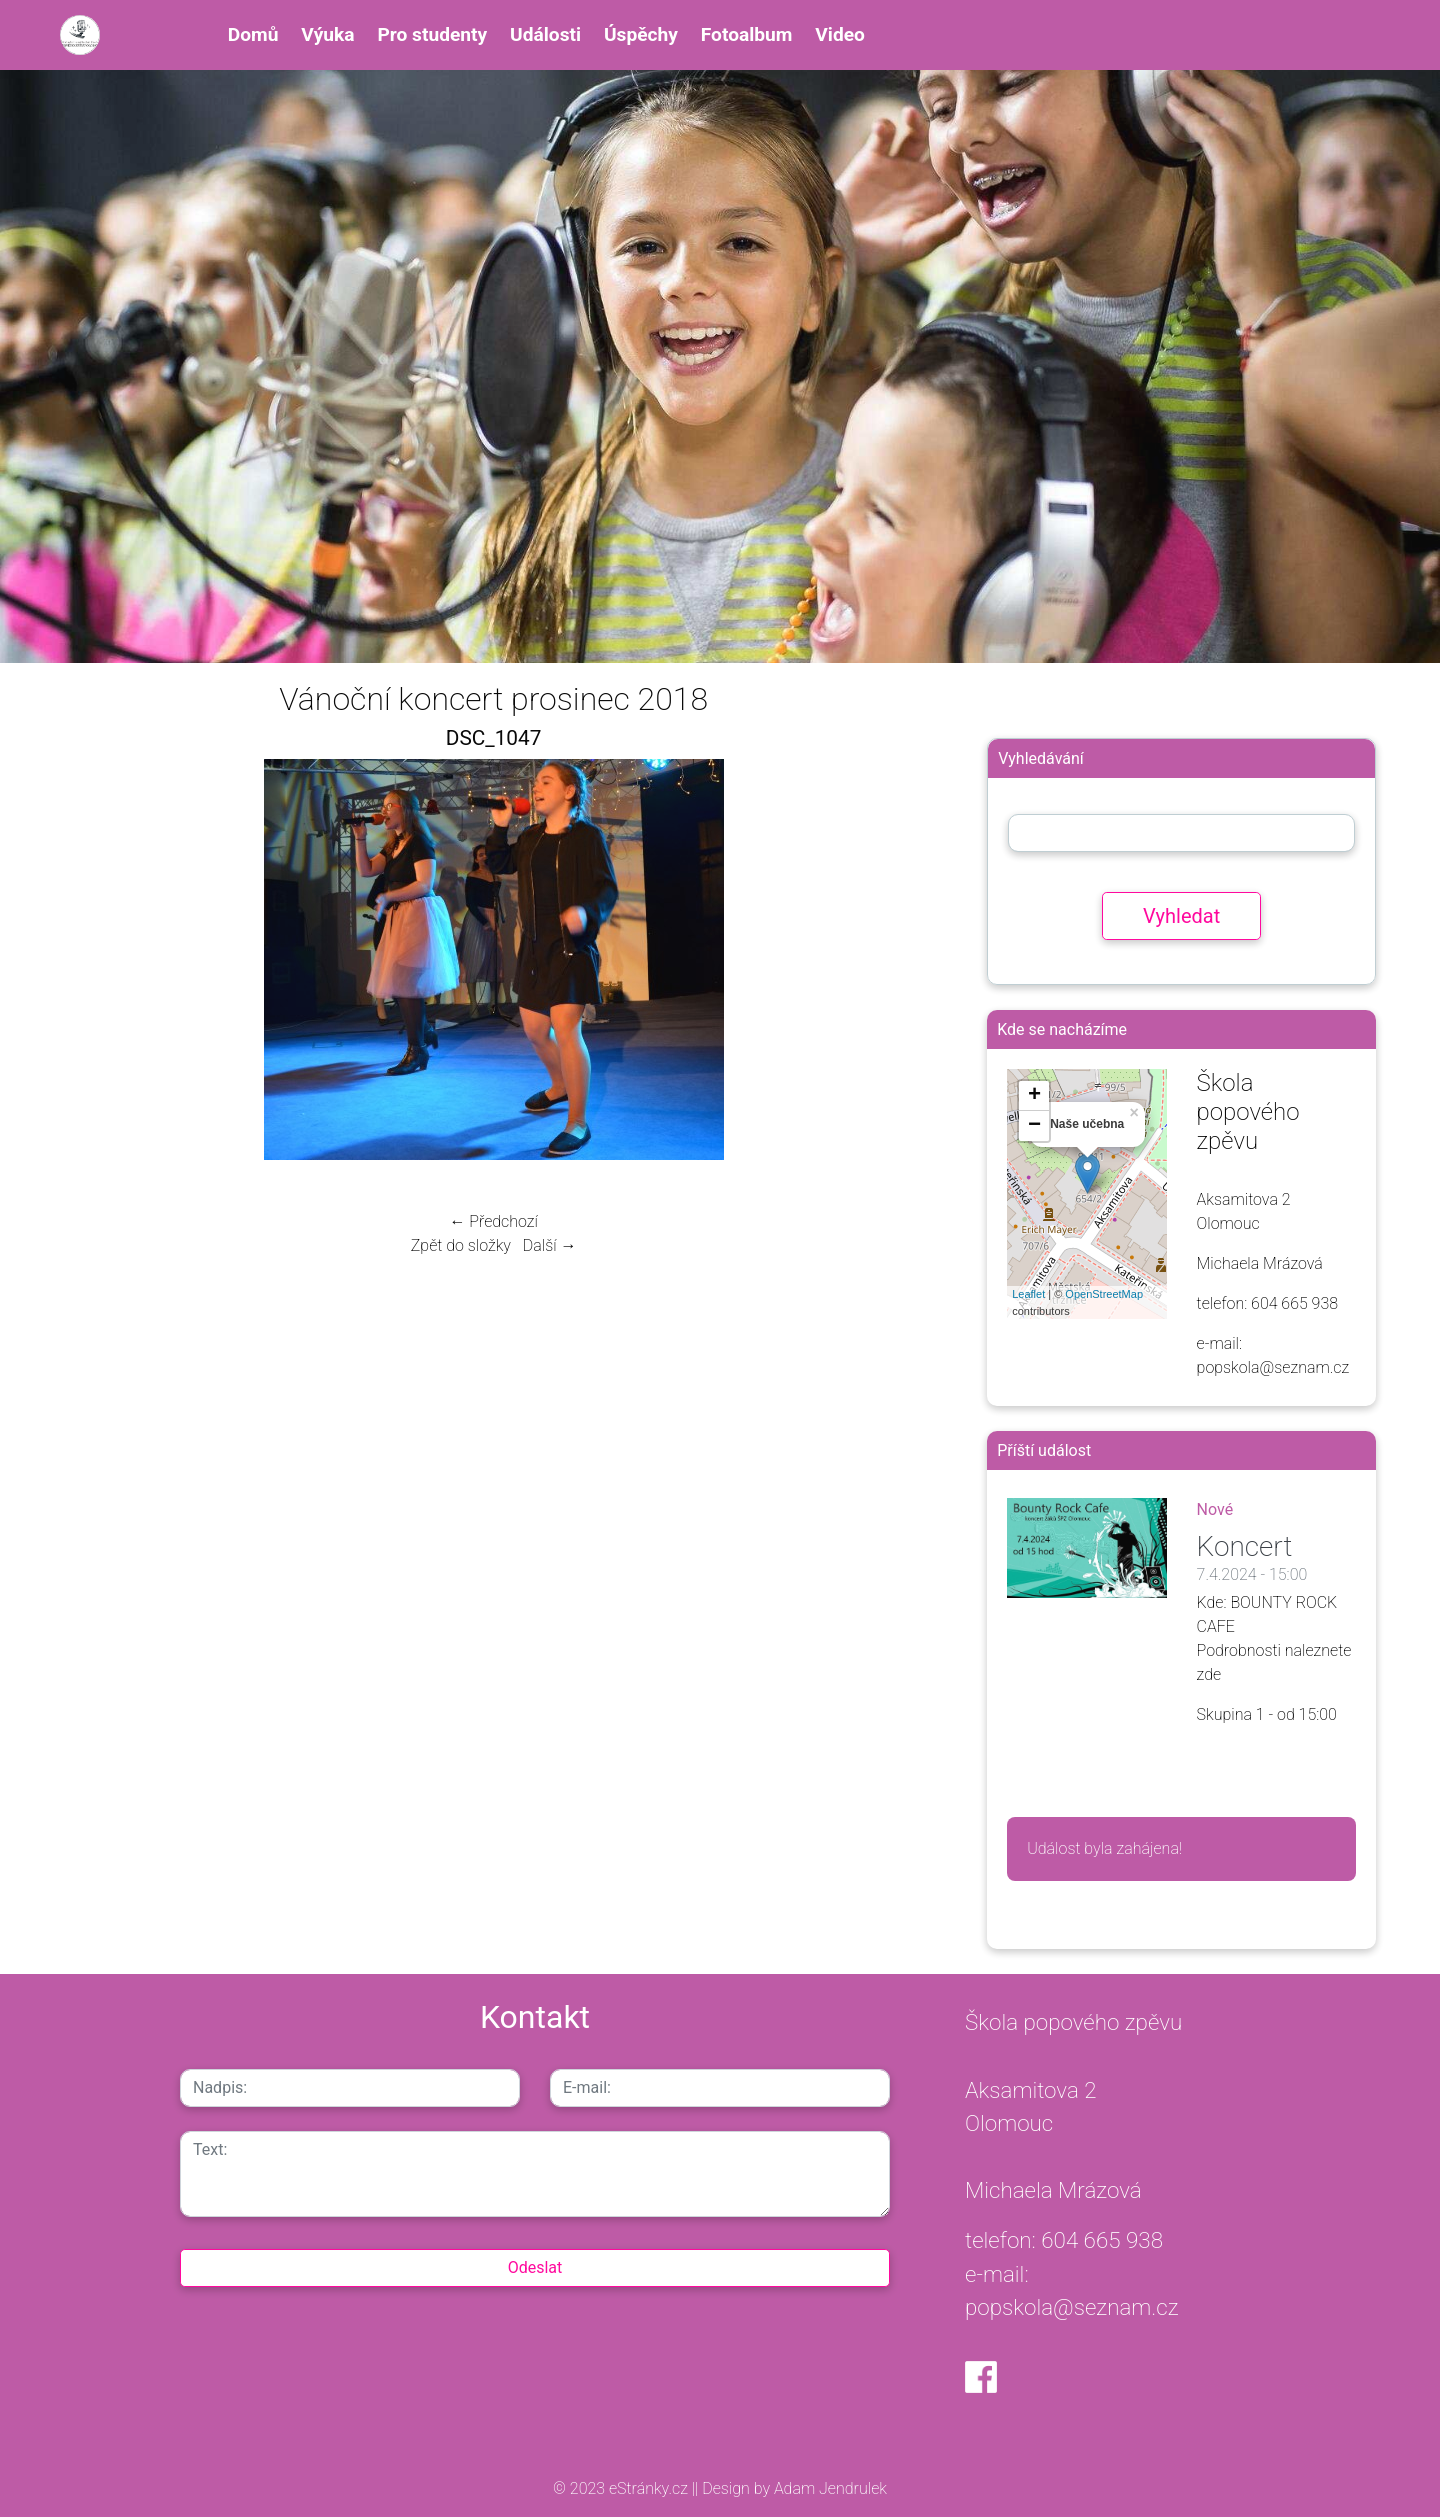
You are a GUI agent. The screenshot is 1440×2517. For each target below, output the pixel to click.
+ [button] (1034, 1096)
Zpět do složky (461, 1245)
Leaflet (1028, 1294)
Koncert (1245, 1546)
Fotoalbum (747, 34)
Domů (253, 34)
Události (545, 34)
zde (1209, 1674)
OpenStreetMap (1104, 1294)
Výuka (327, 34)
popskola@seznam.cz (1072, 2307)
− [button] (1034, 1126)
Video (840, 34)
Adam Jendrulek (828, 2488)
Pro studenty (432, 34)
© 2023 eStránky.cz (622, 2488)
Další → (550, 1245)
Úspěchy (641, 34)
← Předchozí (493, 1221)
